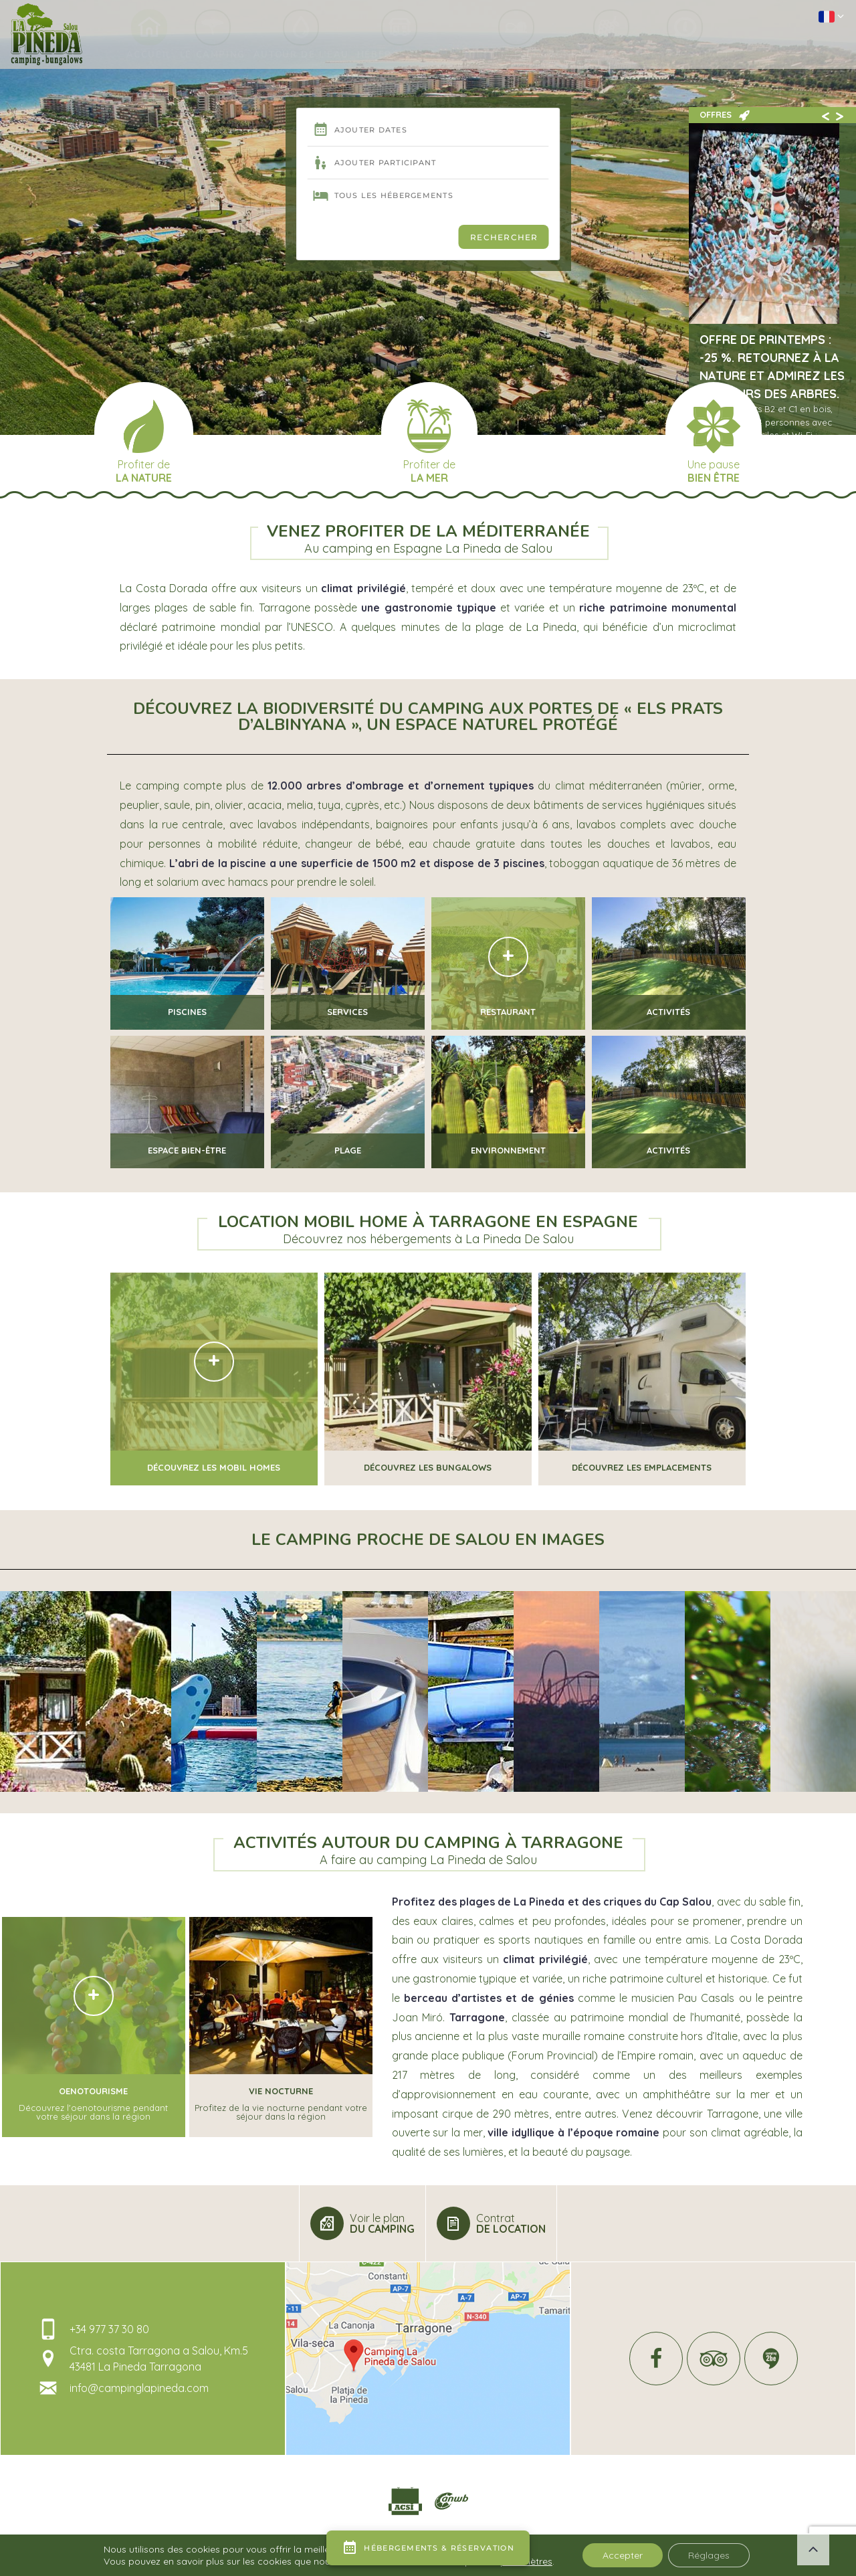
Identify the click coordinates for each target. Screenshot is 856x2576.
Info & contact (707, 56)
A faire (627, 56)
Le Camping (199, 56)
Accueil (128, 56)
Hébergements (402, 56)
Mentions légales (266, 2560)
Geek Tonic (198, 2560)
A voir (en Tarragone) (526, 56)
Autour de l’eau (295, 56)
